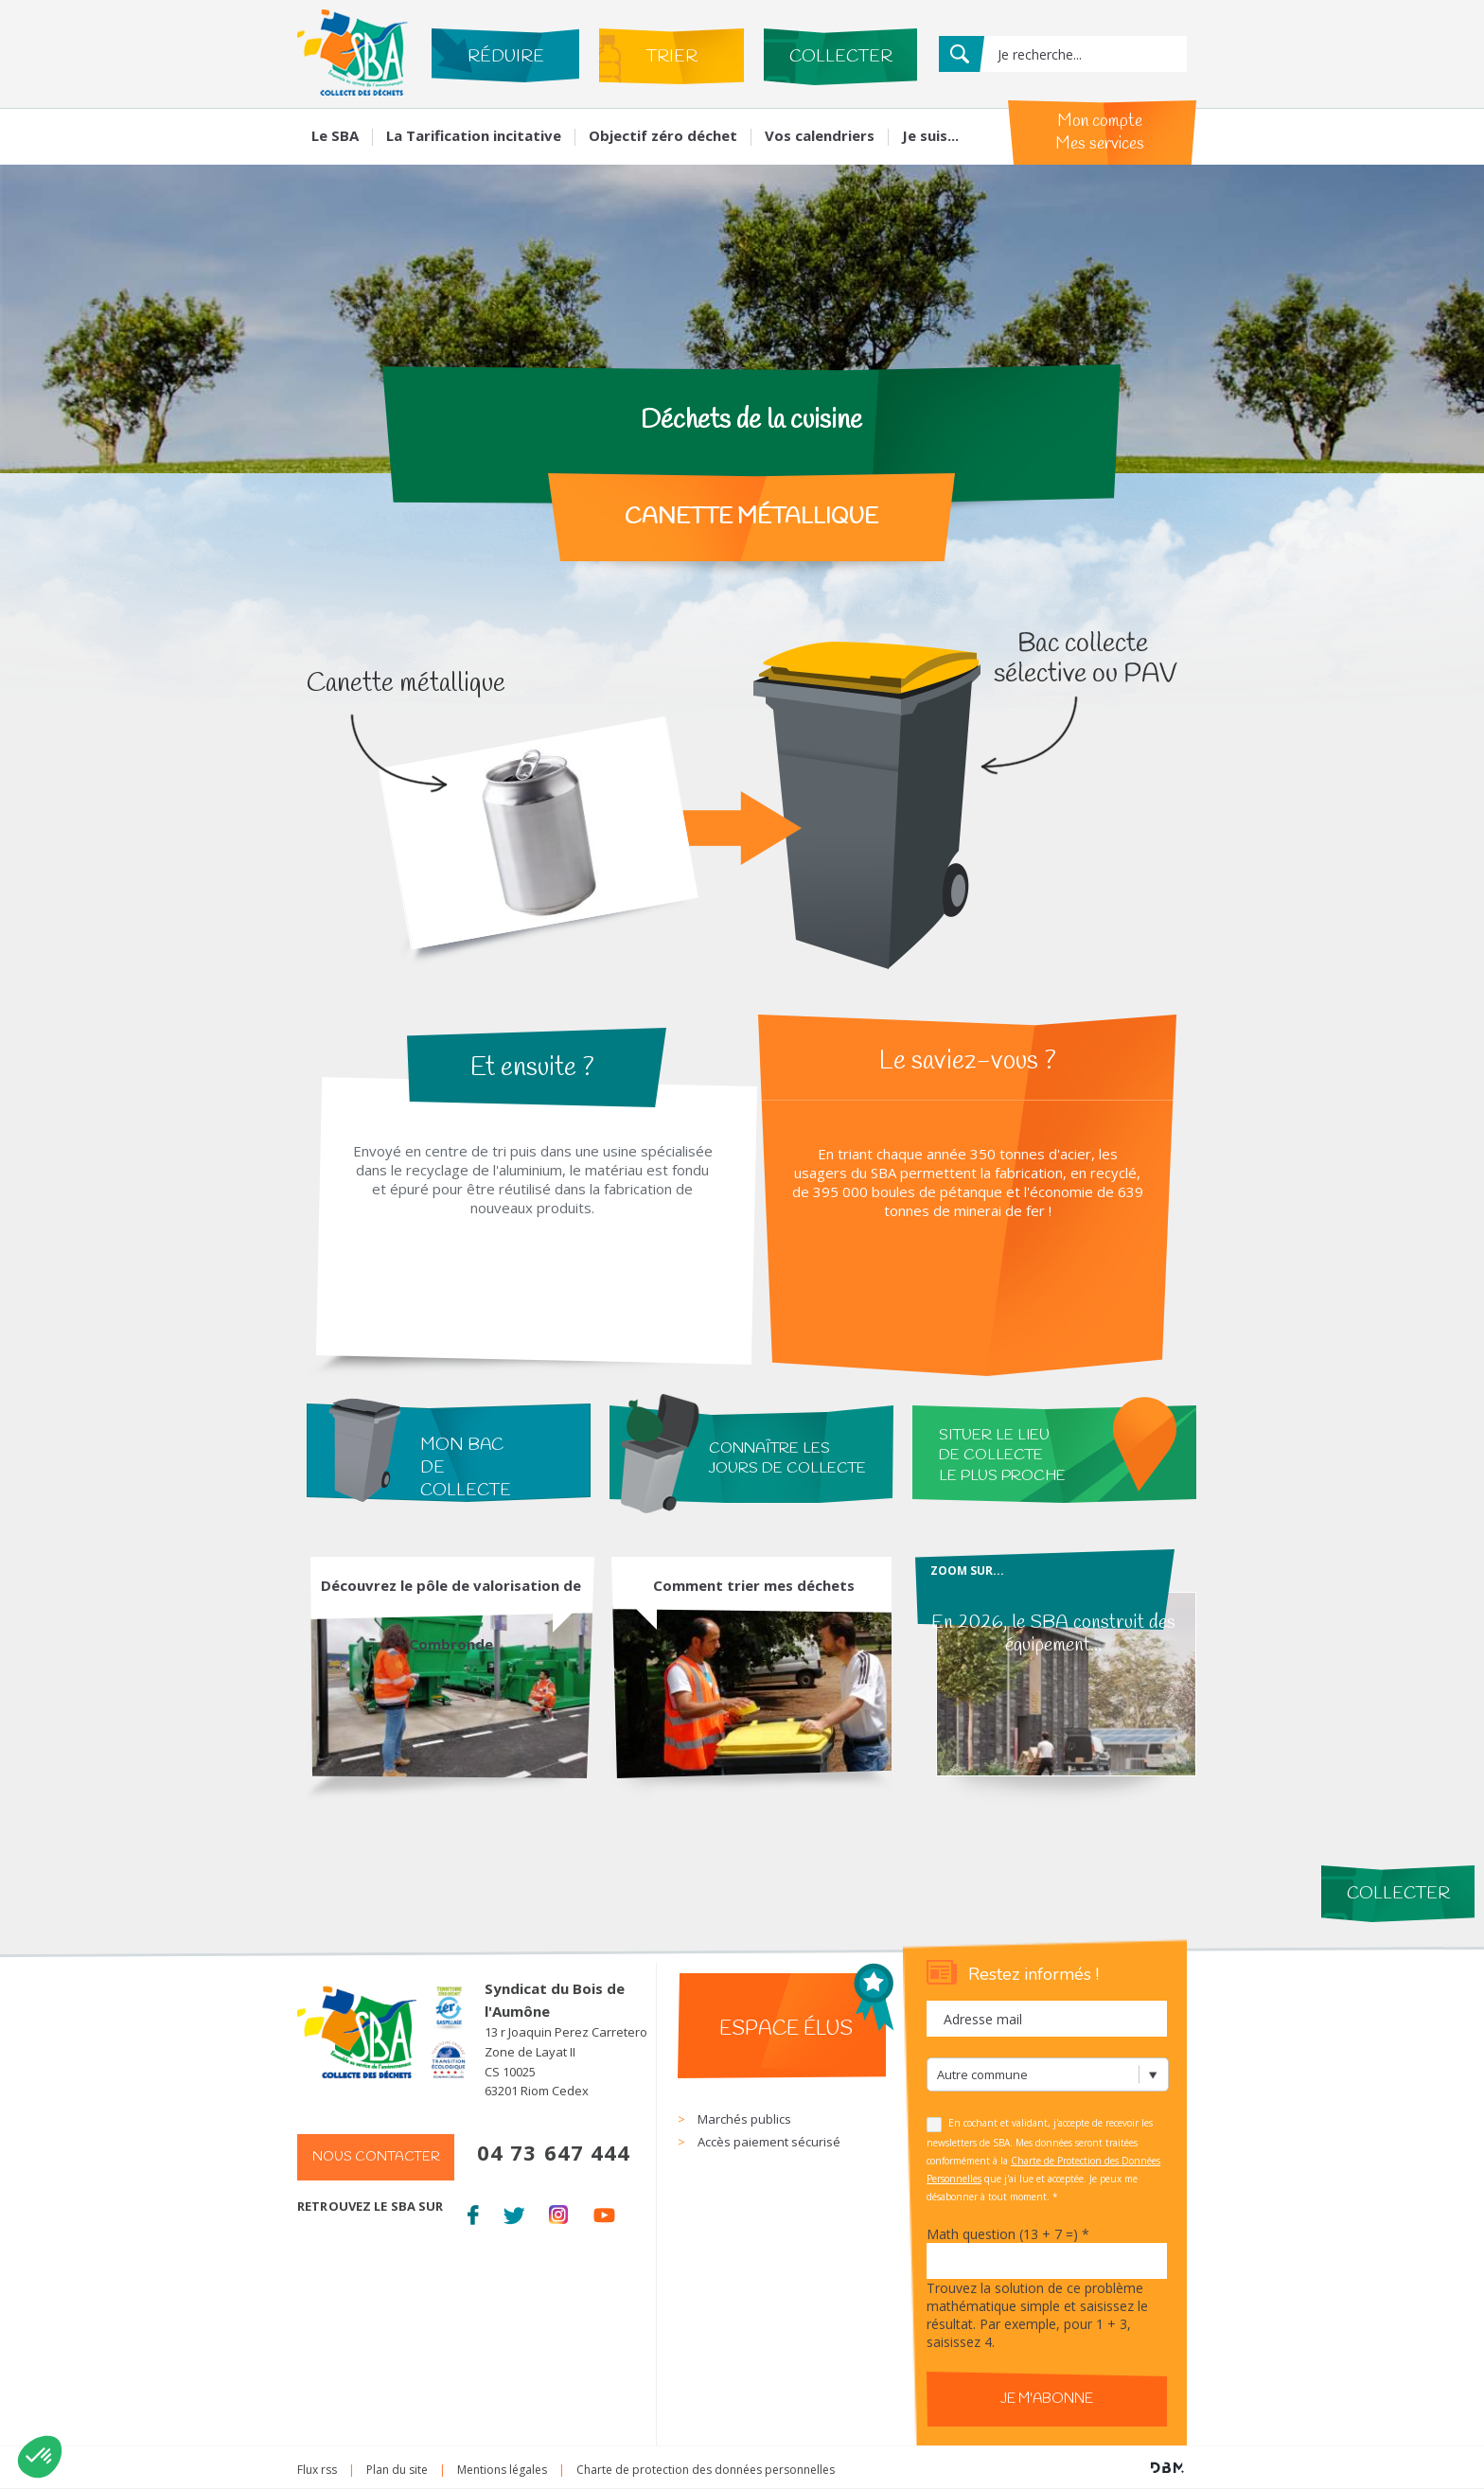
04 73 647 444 (553, 2152)
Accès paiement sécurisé (769, 2141)
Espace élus (786, 2029)
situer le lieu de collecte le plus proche (1002, 1455)
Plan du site (397, 2470)
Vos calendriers (819, 135)
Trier (671, 56)
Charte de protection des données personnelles (705, 2470)
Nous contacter (376, 2157)
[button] (39, 2457)
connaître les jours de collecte (787, 1458)
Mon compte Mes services (1099, 132)
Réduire (506, 56)
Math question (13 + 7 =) (1008, 2234)
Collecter (840, 56)
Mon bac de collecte (465, 1468)
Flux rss (317, 2470)
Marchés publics (744, 2118)
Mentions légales (502, 2470)
